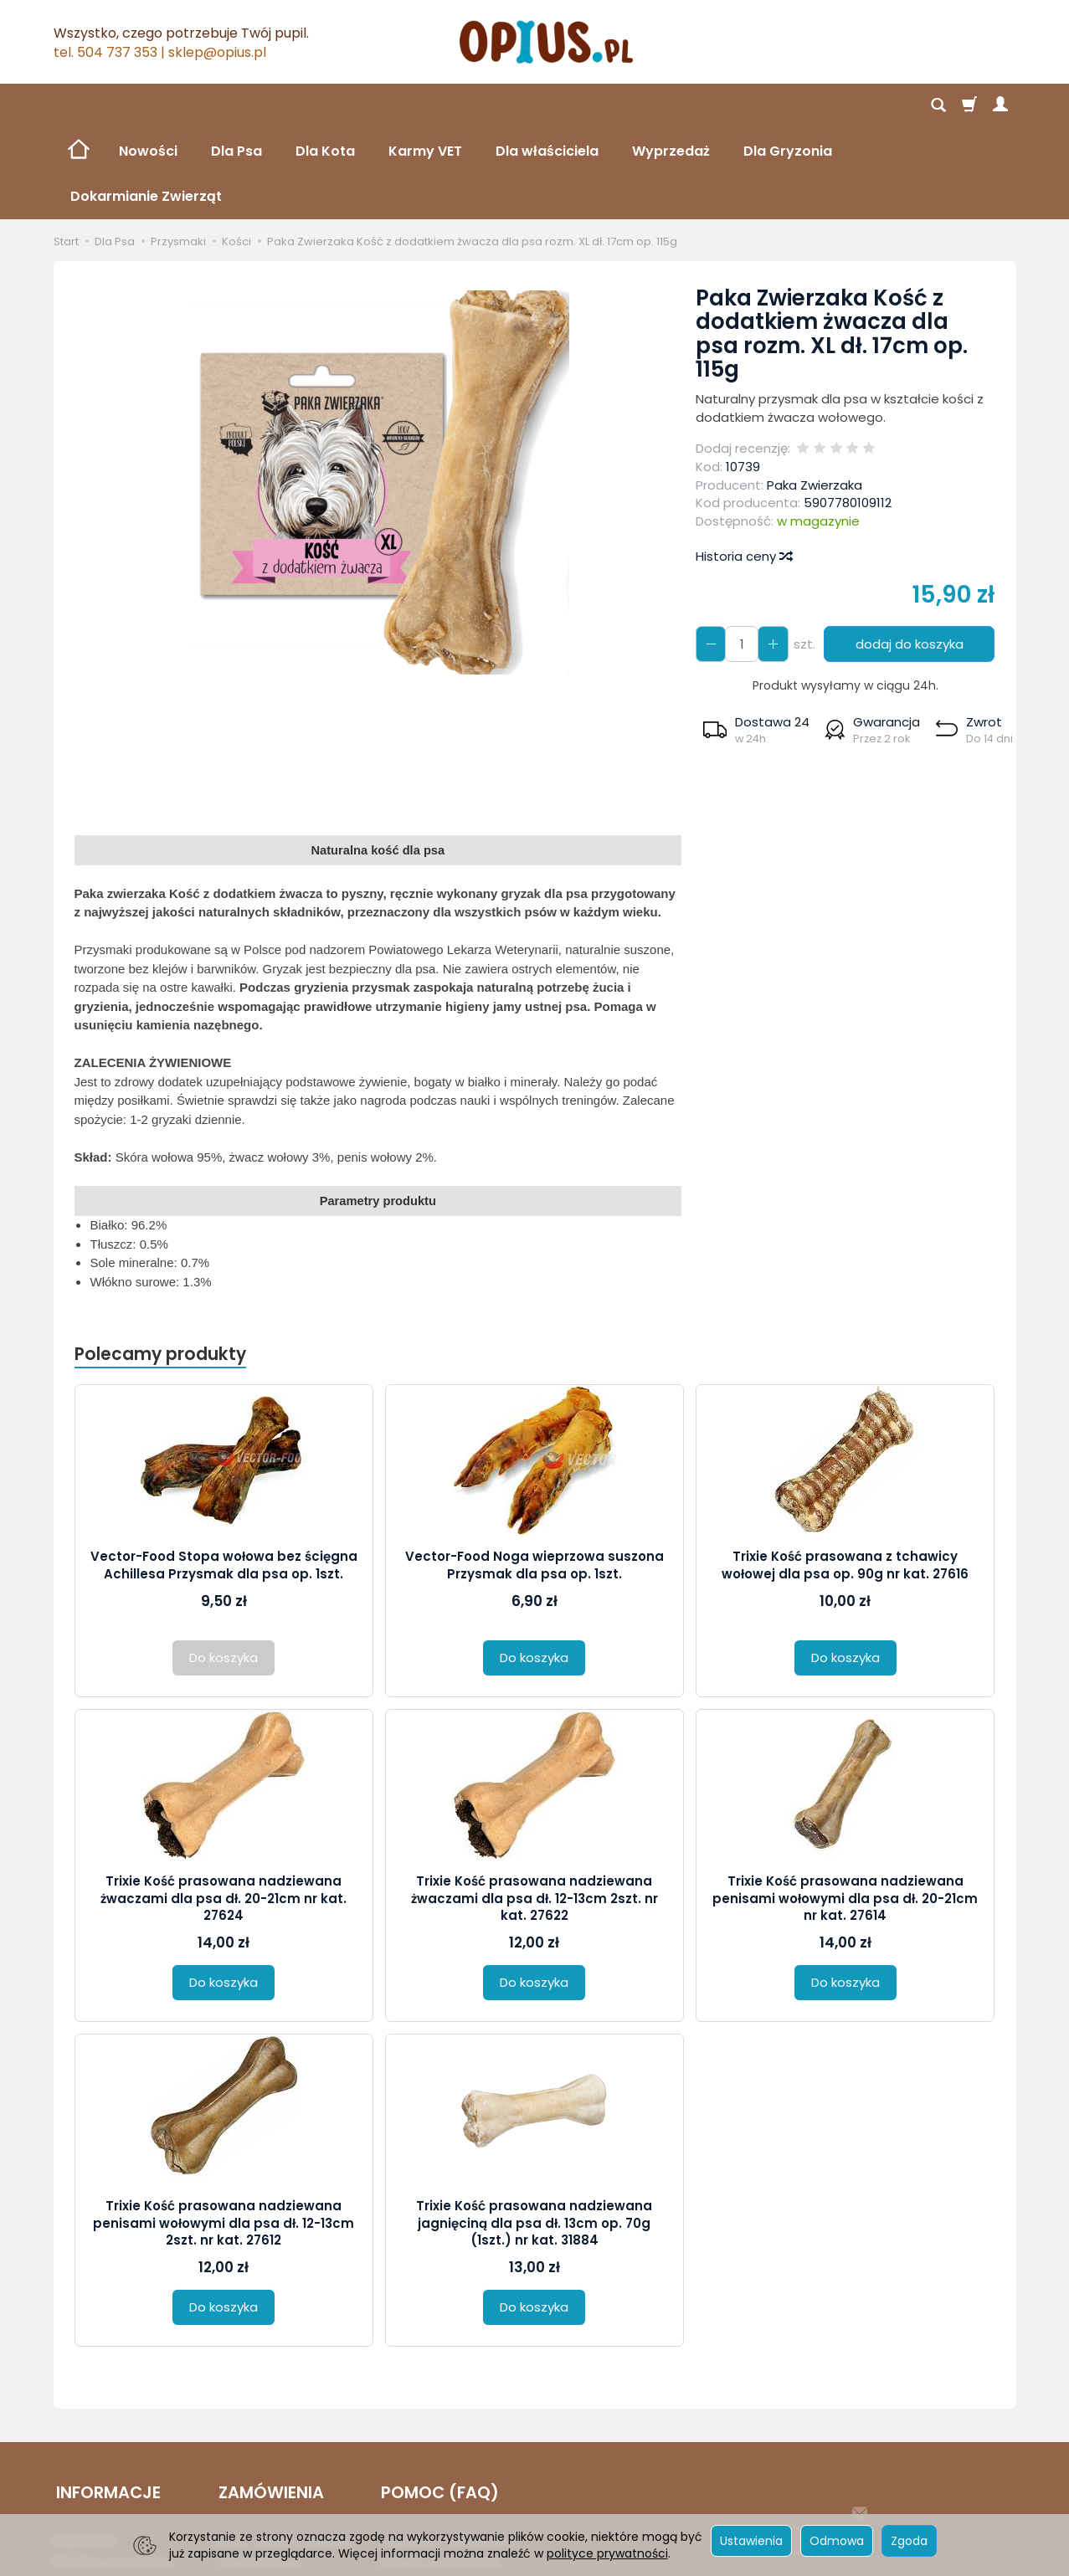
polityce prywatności (607, 2553)
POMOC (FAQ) (437, 2399)
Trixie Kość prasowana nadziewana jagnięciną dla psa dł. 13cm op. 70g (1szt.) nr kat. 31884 (534, 2133)
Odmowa (836, 2540)
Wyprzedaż (671, 105)
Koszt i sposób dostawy (284, 2443)
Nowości (148, 105)
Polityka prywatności (114, 2464)
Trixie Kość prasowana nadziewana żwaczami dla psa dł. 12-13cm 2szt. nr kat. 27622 (534, 1809)
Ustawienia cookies (110, 2505)
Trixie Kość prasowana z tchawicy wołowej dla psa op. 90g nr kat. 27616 (845, 1475)
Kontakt (401, 2484)
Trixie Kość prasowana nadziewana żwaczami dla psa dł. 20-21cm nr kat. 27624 (223, 1809)
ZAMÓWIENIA (268, 2399)
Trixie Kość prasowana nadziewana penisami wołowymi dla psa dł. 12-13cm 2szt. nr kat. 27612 (223, 2133)
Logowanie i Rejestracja (447, 2443)
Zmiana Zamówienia (439, 2464)
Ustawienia (751, 2540)
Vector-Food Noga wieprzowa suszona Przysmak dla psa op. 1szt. (534, 1475)
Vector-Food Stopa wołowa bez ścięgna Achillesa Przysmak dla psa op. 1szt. (223, 1475)
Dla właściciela (547, 105)
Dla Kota (325, 105)
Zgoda (909, 2540)
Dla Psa (236, 105)
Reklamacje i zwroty (112, 2484)
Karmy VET (425, 105)
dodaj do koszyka (907, 553)
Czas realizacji (258, 2464)
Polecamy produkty (162, 1264)
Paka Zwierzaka (814, 394)
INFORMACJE (106, 2399)
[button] (755, 639)
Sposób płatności (266, 2484)
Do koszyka (534, 1568)
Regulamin (85, 2443)
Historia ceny (743, 466)
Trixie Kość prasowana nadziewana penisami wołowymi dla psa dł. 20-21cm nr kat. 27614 (845, 1809)
